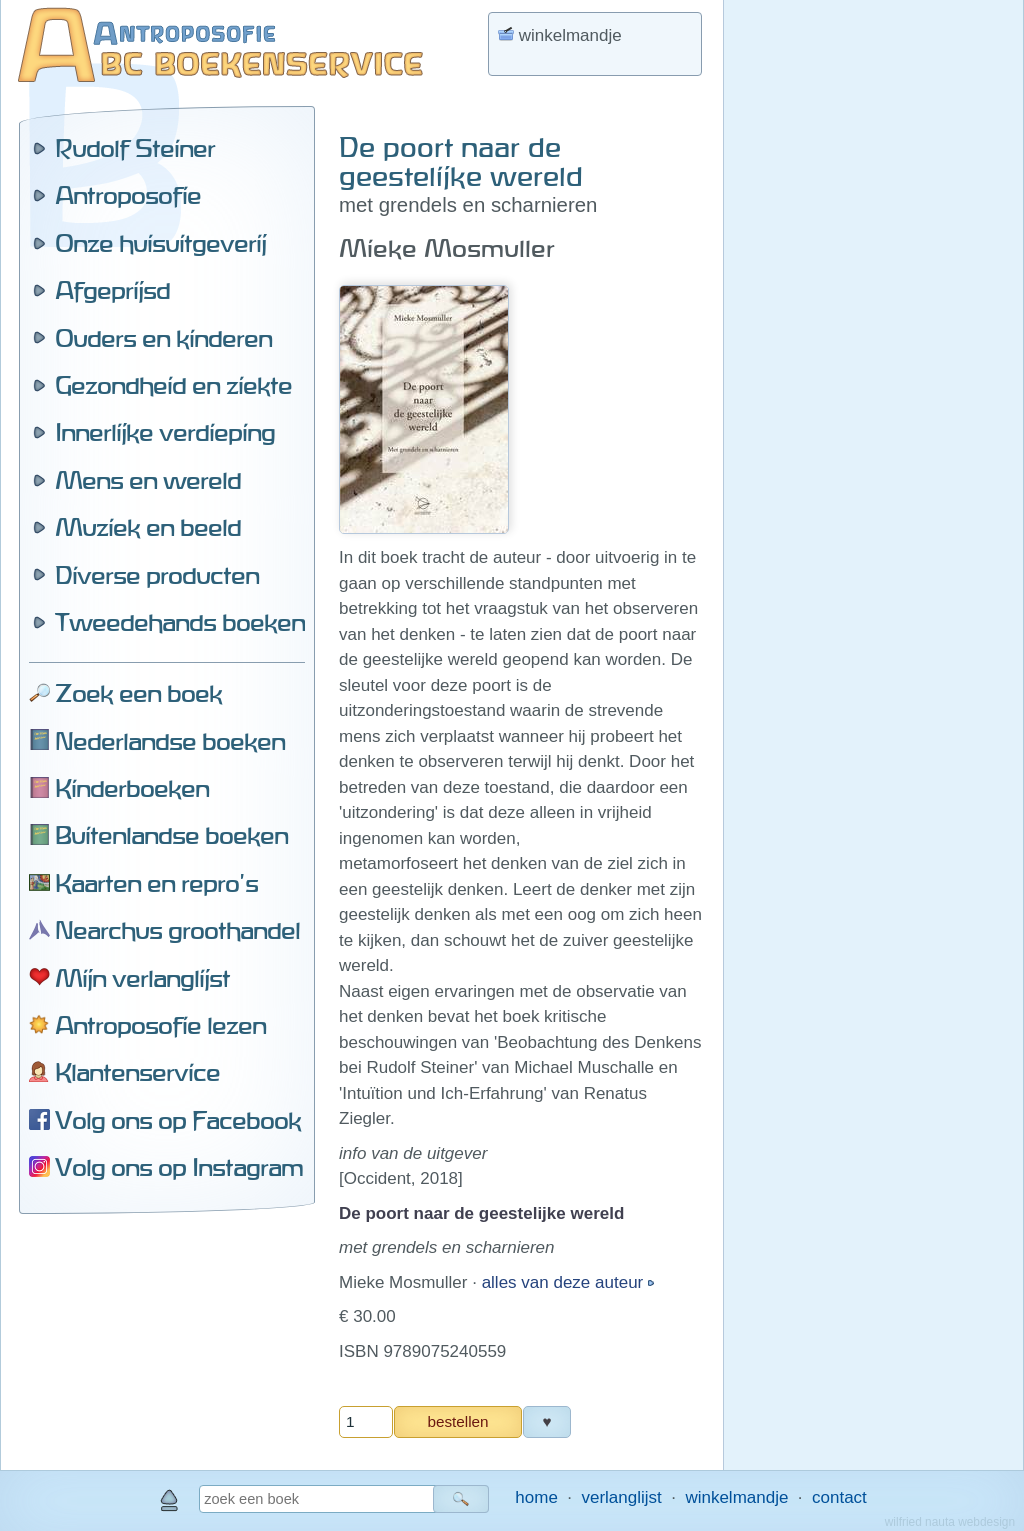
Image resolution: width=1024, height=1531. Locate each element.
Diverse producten (157, 575)
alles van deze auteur (565, 1282)
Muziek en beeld (148, 527)
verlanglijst (621, 1497)
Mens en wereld (148, 480)
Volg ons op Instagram (179, 1167)
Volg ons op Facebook (178, 1120)
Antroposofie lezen (160, 1025)
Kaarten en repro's (156, 883)
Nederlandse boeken (170, 741)
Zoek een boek (138, 693)
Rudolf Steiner (135, 148)
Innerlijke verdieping (165, 432)
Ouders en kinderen (163, 338)
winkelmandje (736, 1497)
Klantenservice (137, 1072)
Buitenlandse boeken (171, 835)
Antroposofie (128, 195)
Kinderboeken (132, 788)
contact (839, 1497)
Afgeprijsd (112, 290)
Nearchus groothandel (177, 930)
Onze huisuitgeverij (160, 243)
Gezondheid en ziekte (173, 385)
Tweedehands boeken (180, 622)
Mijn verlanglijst (142, 978)
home (536, 1497)
